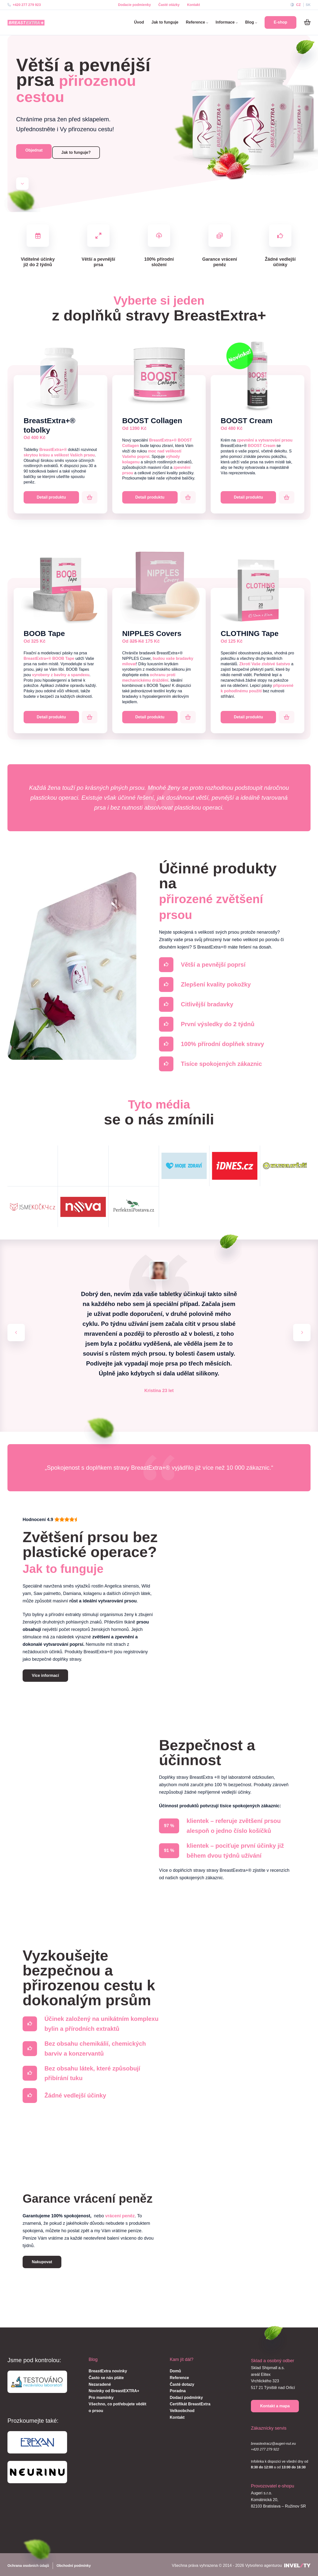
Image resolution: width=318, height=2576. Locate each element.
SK (308, 5)
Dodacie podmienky (134, 5)
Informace (227, 22)
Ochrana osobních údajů (30, 2563)
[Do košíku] (307, 22)
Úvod (139, 22)
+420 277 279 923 (24, 5)
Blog (251, 22)
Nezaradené (100, 2382)
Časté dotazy (182, 2382)
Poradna (178, 2389)
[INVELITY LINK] (297, 2563)
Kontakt (193, 5)
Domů (175, 2369)
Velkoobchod (182, 2409)
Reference (197, 22)
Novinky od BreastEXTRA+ (114, 2389)
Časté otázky (169, 5)
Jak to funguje (165, 22)
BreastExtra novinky (108, 2369)
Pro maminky (101, 2395)
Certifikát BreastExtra (190, 2402)
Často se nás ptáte (106, 2375)
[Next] (302, 1330)
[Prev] (16, 1330)
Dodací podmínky (186, 2395)
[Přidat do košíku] (87, 495)
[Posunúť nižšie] (22, 181)
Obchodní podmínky (81, 2563)
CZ (298, 5)
